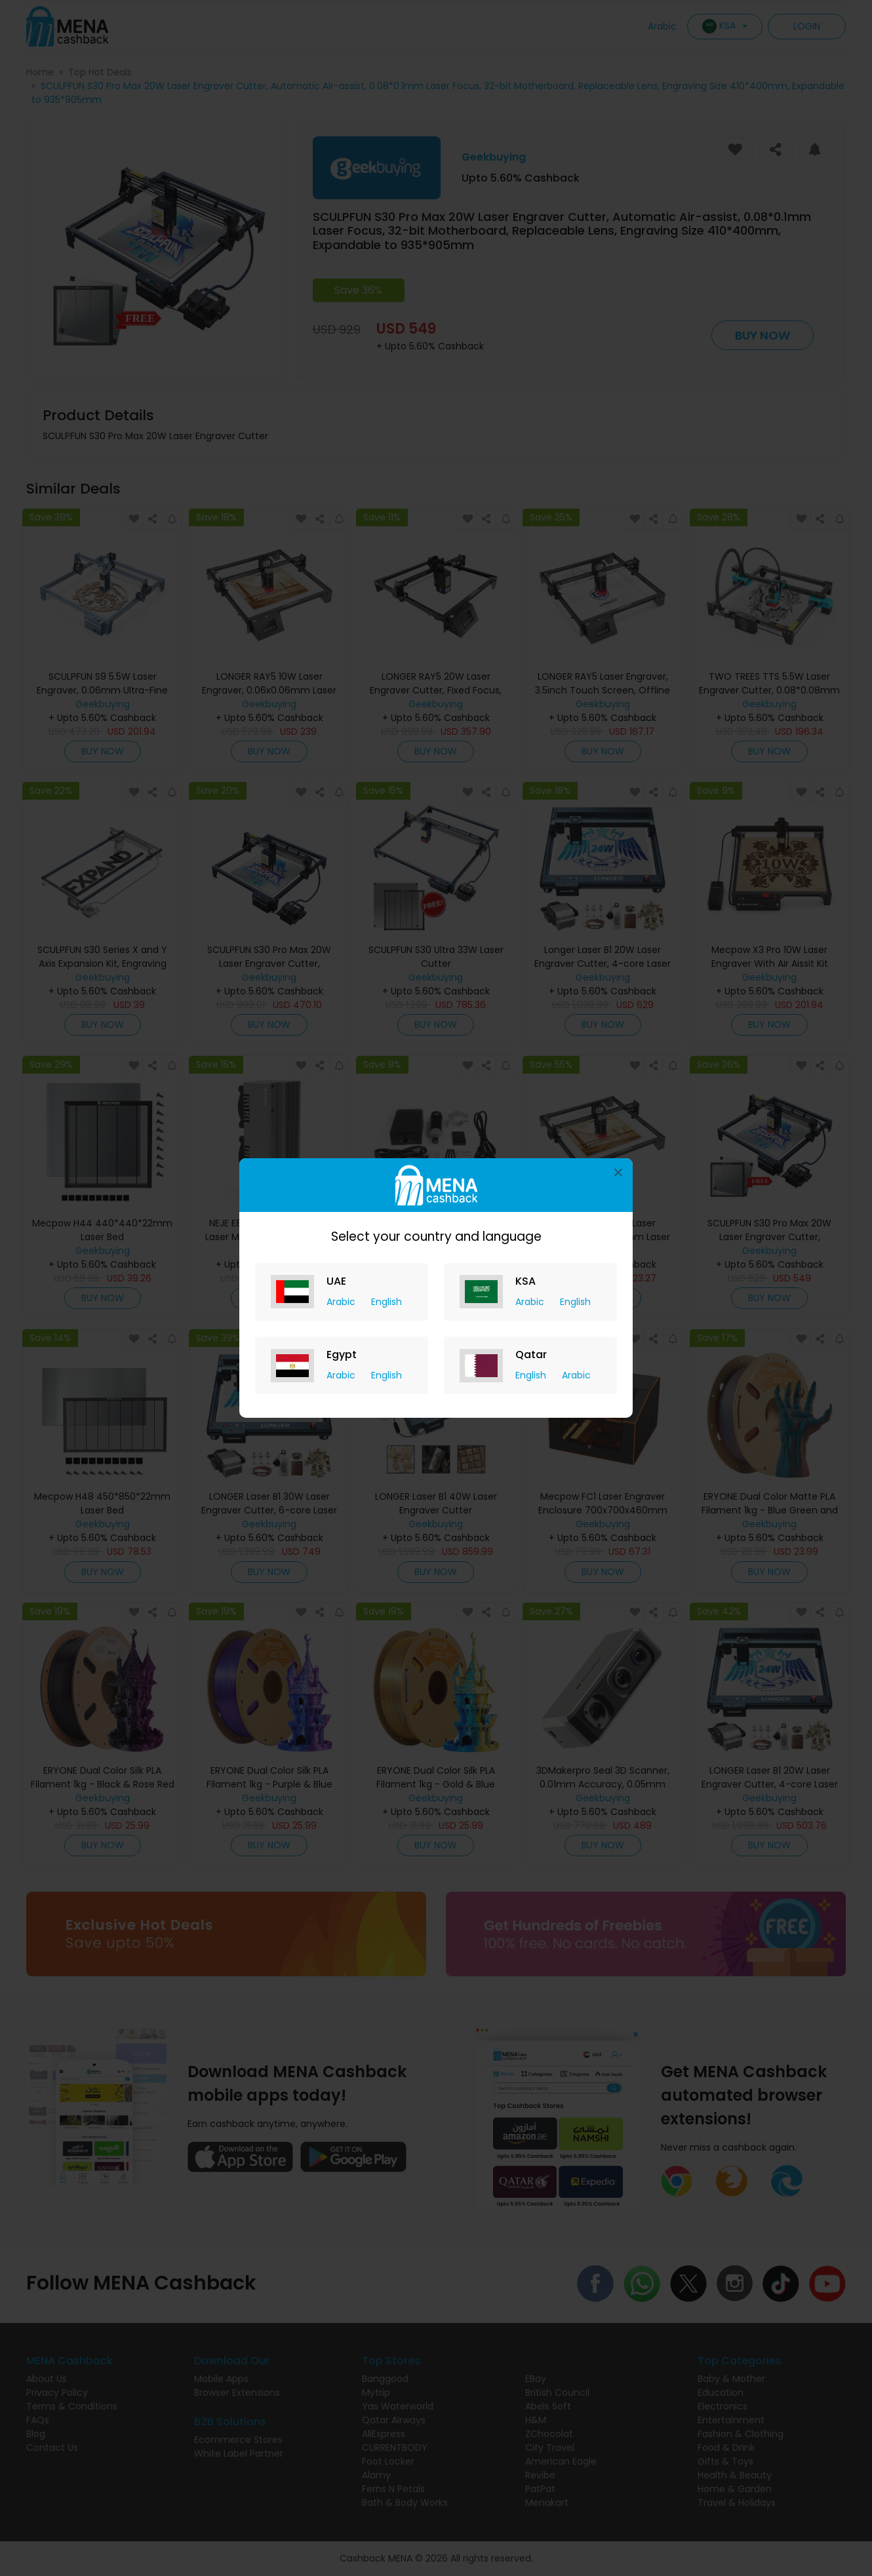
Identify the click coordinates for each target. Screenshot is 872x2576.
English (386, 1301)
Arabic (342, 1301)
